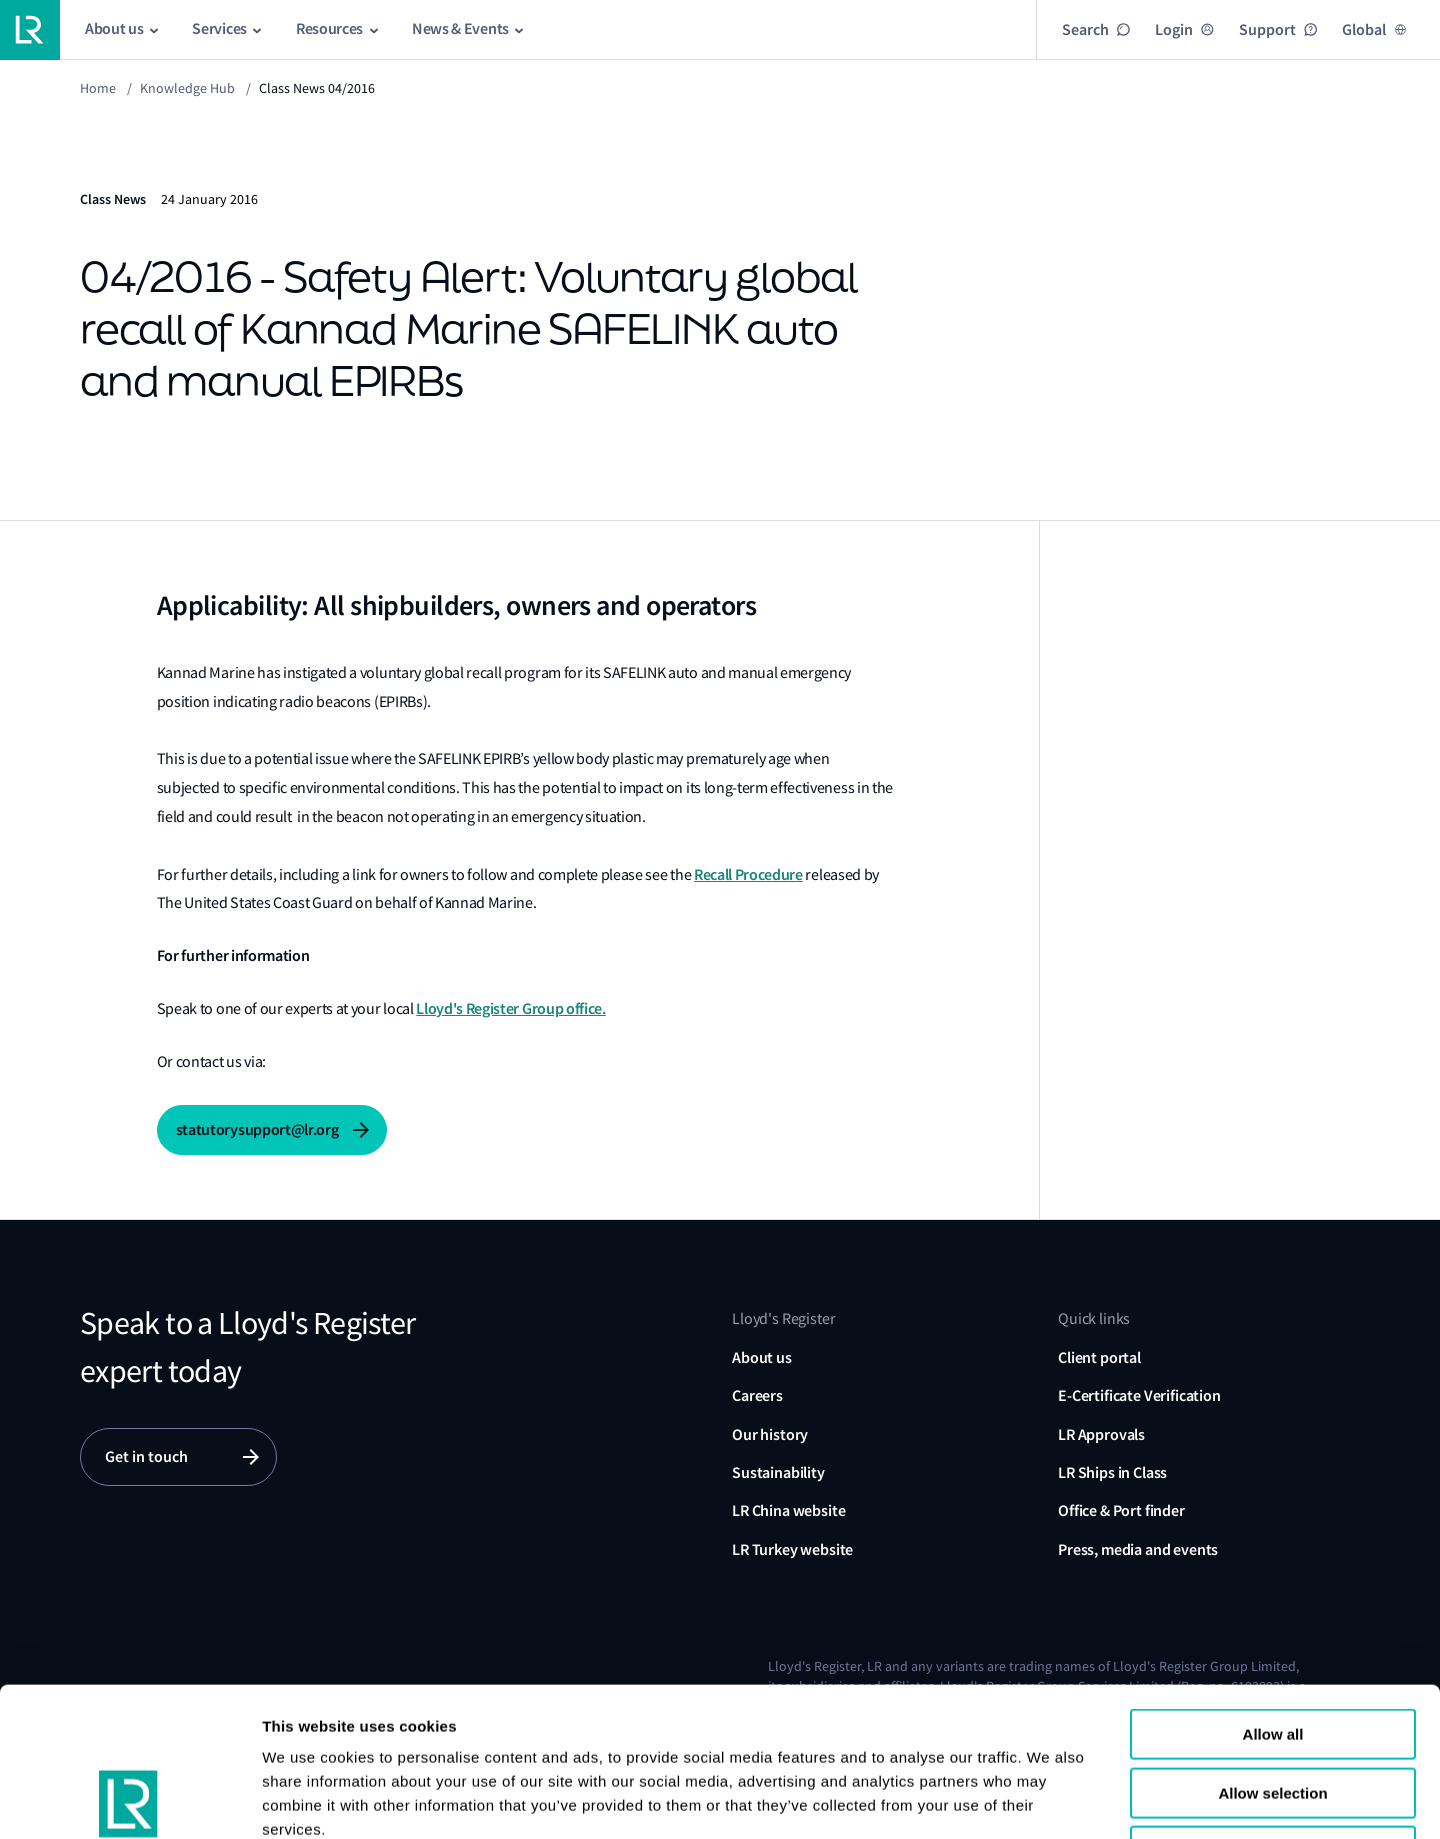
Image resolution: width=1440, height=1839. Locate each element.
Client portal (1099, 1357)
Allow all (1273, 1594)
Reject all (1273, 1711)
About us (762, 1357)
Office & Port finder (1121, 1510)
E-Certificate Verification (1139, 1395)
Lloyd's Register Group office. (510, 1008)
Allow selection (1272, 1653)
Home (98, 88)
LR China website (788, 1510)
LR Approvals (1101, 1434)
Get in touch (146, 1456)
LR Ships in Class (1112, 1472)
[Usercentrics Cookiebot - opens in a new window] (129, 1800)
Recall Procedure (748, 874)
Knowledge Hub (187, 88)
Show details (1228, 1799)
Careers (757, 1395)
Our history (770, 1434)
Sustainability (778, 1472)
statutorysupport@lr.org (257, 1129)
